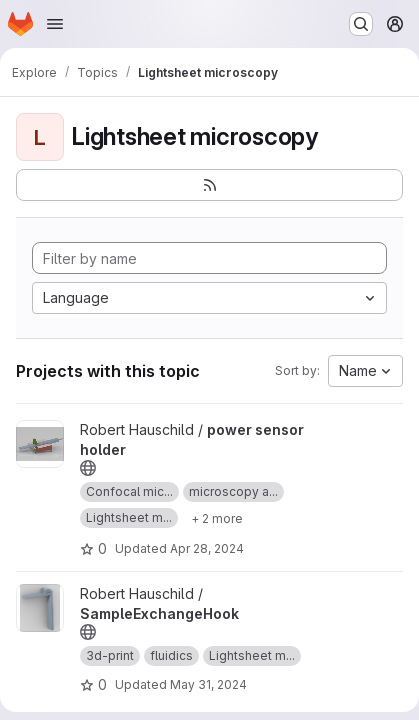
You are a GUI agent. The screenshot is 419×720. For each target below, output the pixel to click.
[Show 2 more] (217, 518)
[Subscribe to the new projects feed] (209, 185)
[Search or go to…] (361, 24)
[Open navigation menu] (55, 24)
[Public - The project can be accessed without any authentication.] (88, 468)
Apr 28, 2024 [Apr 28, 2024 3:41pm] (207, 548)
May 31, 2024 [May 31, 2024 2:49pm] (208, 684)
